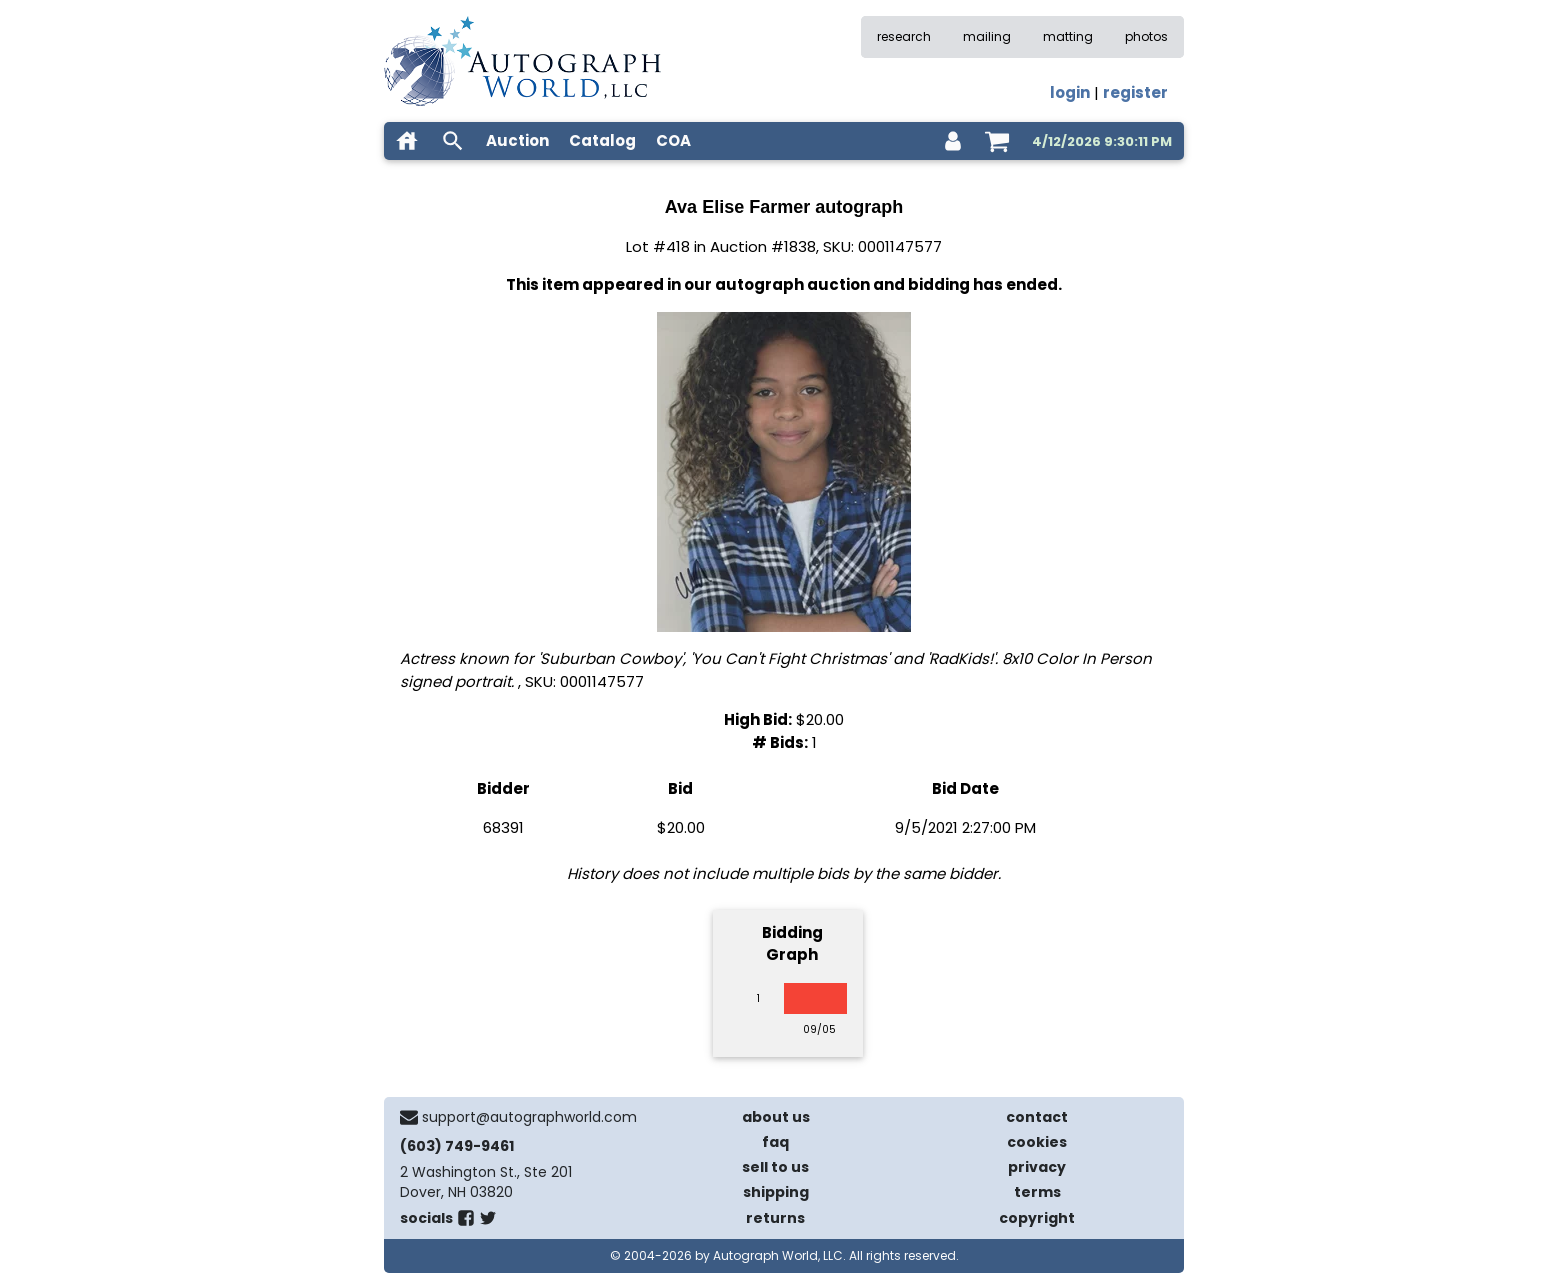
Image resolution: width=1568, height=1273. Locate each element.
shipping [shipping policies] (776, 1192)
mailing (987, 36)
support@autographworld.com (529, 1117)
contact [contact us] (1037, 1117)
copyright (1037, 1218)
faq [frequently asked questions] (775, 1142)
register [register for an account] (1135, 92)
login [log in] (1070, 92)
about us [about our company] (776, 1117)
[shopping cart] (997, 141)
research (904, 36)
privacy (1037, 1167)
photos (1146, 36)
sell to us (775, 1167)
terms (1037, 1192)
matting (1068, 36)
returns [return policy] (775, 1218)
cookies (1037, 1142)
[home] (407, 141)
